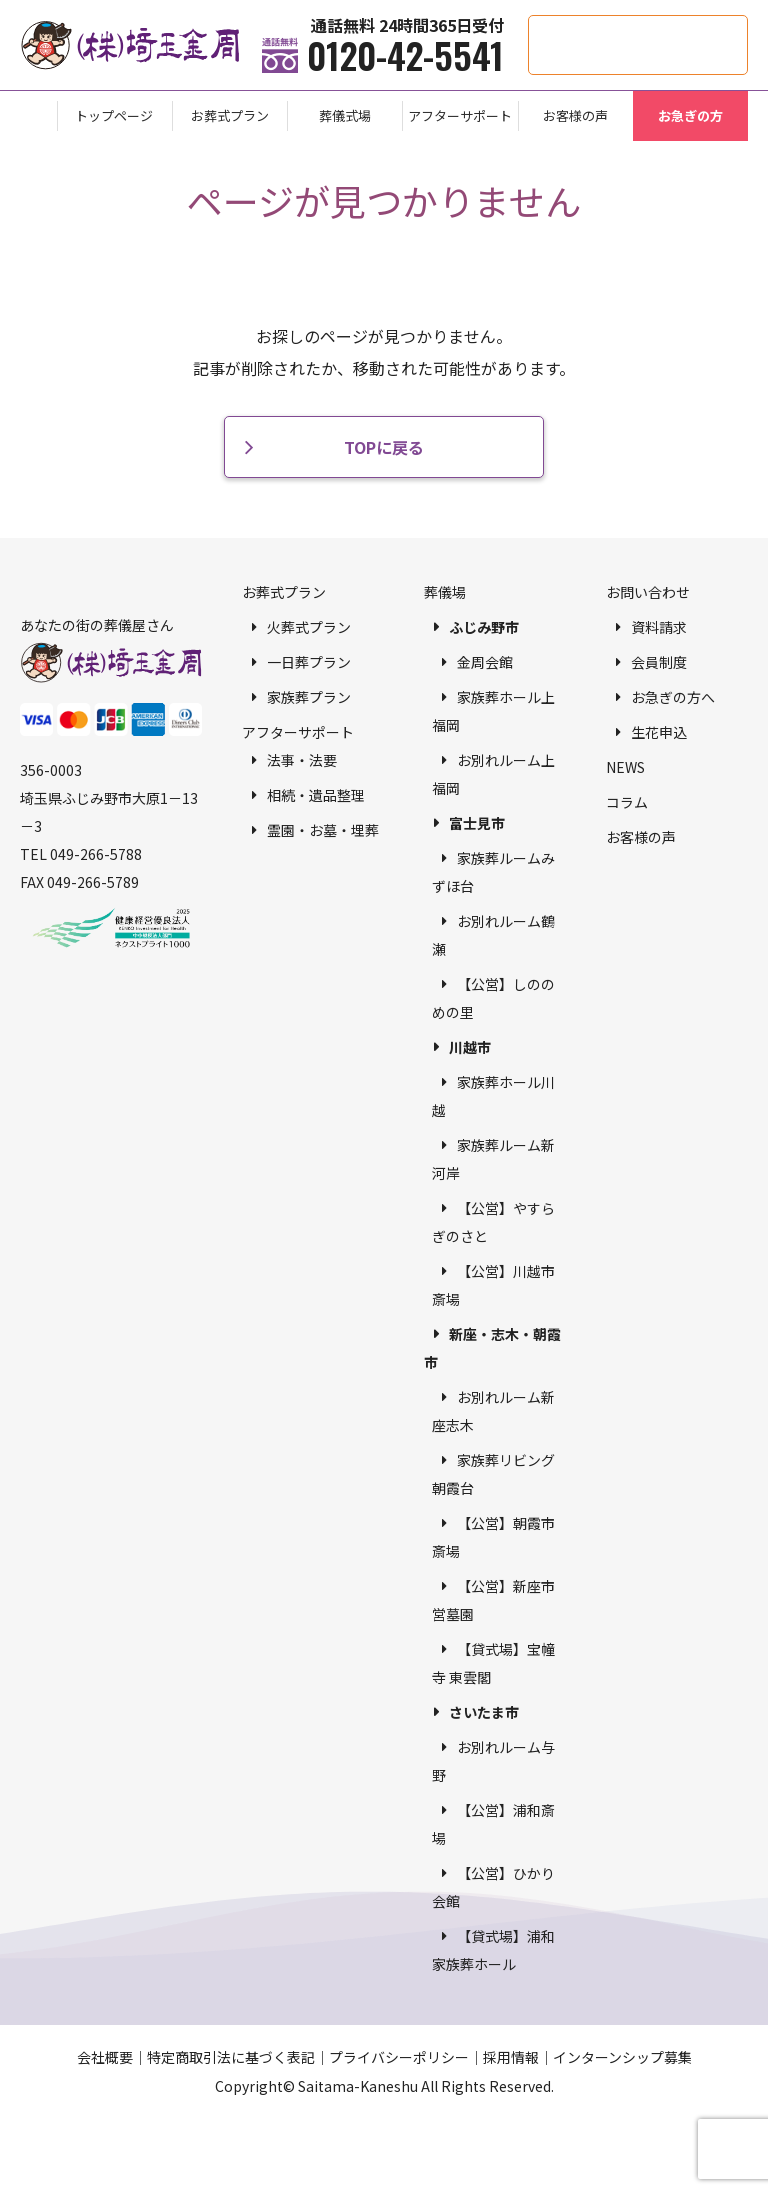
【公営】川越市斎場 (493, 1285)
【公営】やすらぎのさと (493, 1222)
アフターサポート (460, 115)
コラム (627, 802)
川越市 (470, 1047)
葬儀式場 (345, 115)
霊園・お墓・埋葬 (323, 830)
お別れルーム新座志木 (493, 1411)
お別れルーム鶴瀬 (493, 935)
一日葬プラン (309, 662)
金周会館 (485, 662)
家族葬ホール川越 (493, 1096)
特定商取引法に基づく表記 (231, 2057)
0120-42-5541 (405, 55)
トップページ (114, 115)
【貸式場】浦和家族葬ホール (493, 1950)
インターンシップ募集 (622, 2057)
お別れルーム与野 (493, 1761)
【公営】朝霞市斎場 (493, 1537)
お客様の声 (575, 115)
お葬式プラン (230, 115)
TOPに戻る (384, 447)
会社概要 (105, 2057)
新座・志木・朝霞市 (492, 1348)
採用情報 (511, 2057)
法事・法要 (302, 760)
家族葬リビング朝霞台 (493, 1474)
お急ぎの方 (690, 115)
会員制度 (659, 662)
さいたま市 (484, 1712)
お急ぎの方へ (673, 697)
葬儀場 (445, 592)
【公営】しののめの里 (493, 998)
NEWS (625, 767)
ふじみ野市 (484, 627)
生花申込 (659, 732)
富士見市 (477, 823)
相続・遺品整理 (316, 795)
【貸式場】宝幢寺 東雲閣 (493, 1663)
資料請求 (659, 627)
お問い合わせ (648, 592)
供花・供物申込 (747, 25)
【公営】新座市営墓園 (493, 1600)
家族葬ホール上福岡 (493, 711)
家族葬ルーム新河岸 (493, 1159)
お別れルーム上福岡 (493, 774)
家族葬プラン (309, 697)
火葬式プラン (309, 627)
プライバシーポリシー (399, 2057)
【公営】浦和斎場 (493, 1824)
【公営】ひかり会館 (493, 1887)
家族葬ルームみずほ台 (493, 872)
